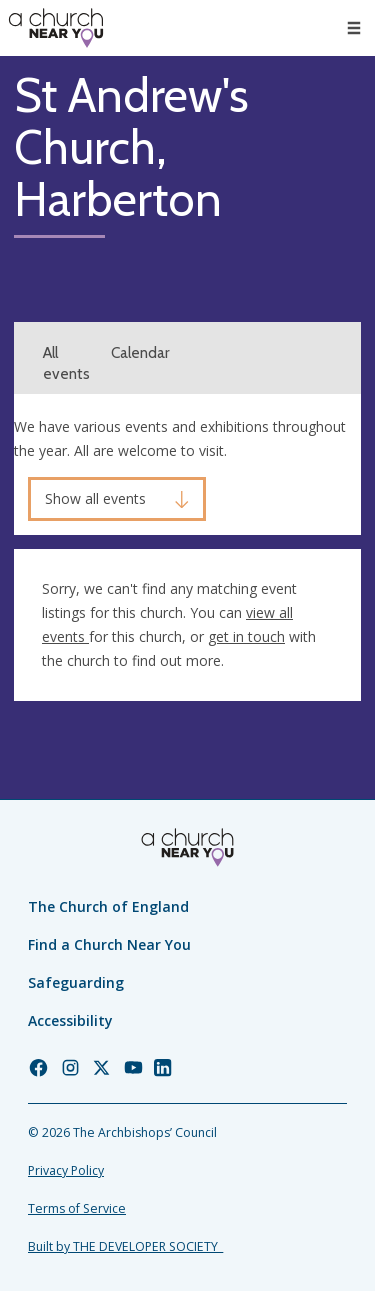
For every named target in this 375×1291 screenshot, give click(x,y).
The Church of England (108, 906)
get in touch (246, 636)
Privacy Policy (66, 1170)
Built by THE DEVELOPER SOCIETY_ (125, 1246)
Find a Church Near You (109, 944)
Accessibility (70, 1020)
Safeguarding (76, 982)
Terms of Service (77, 1208)
